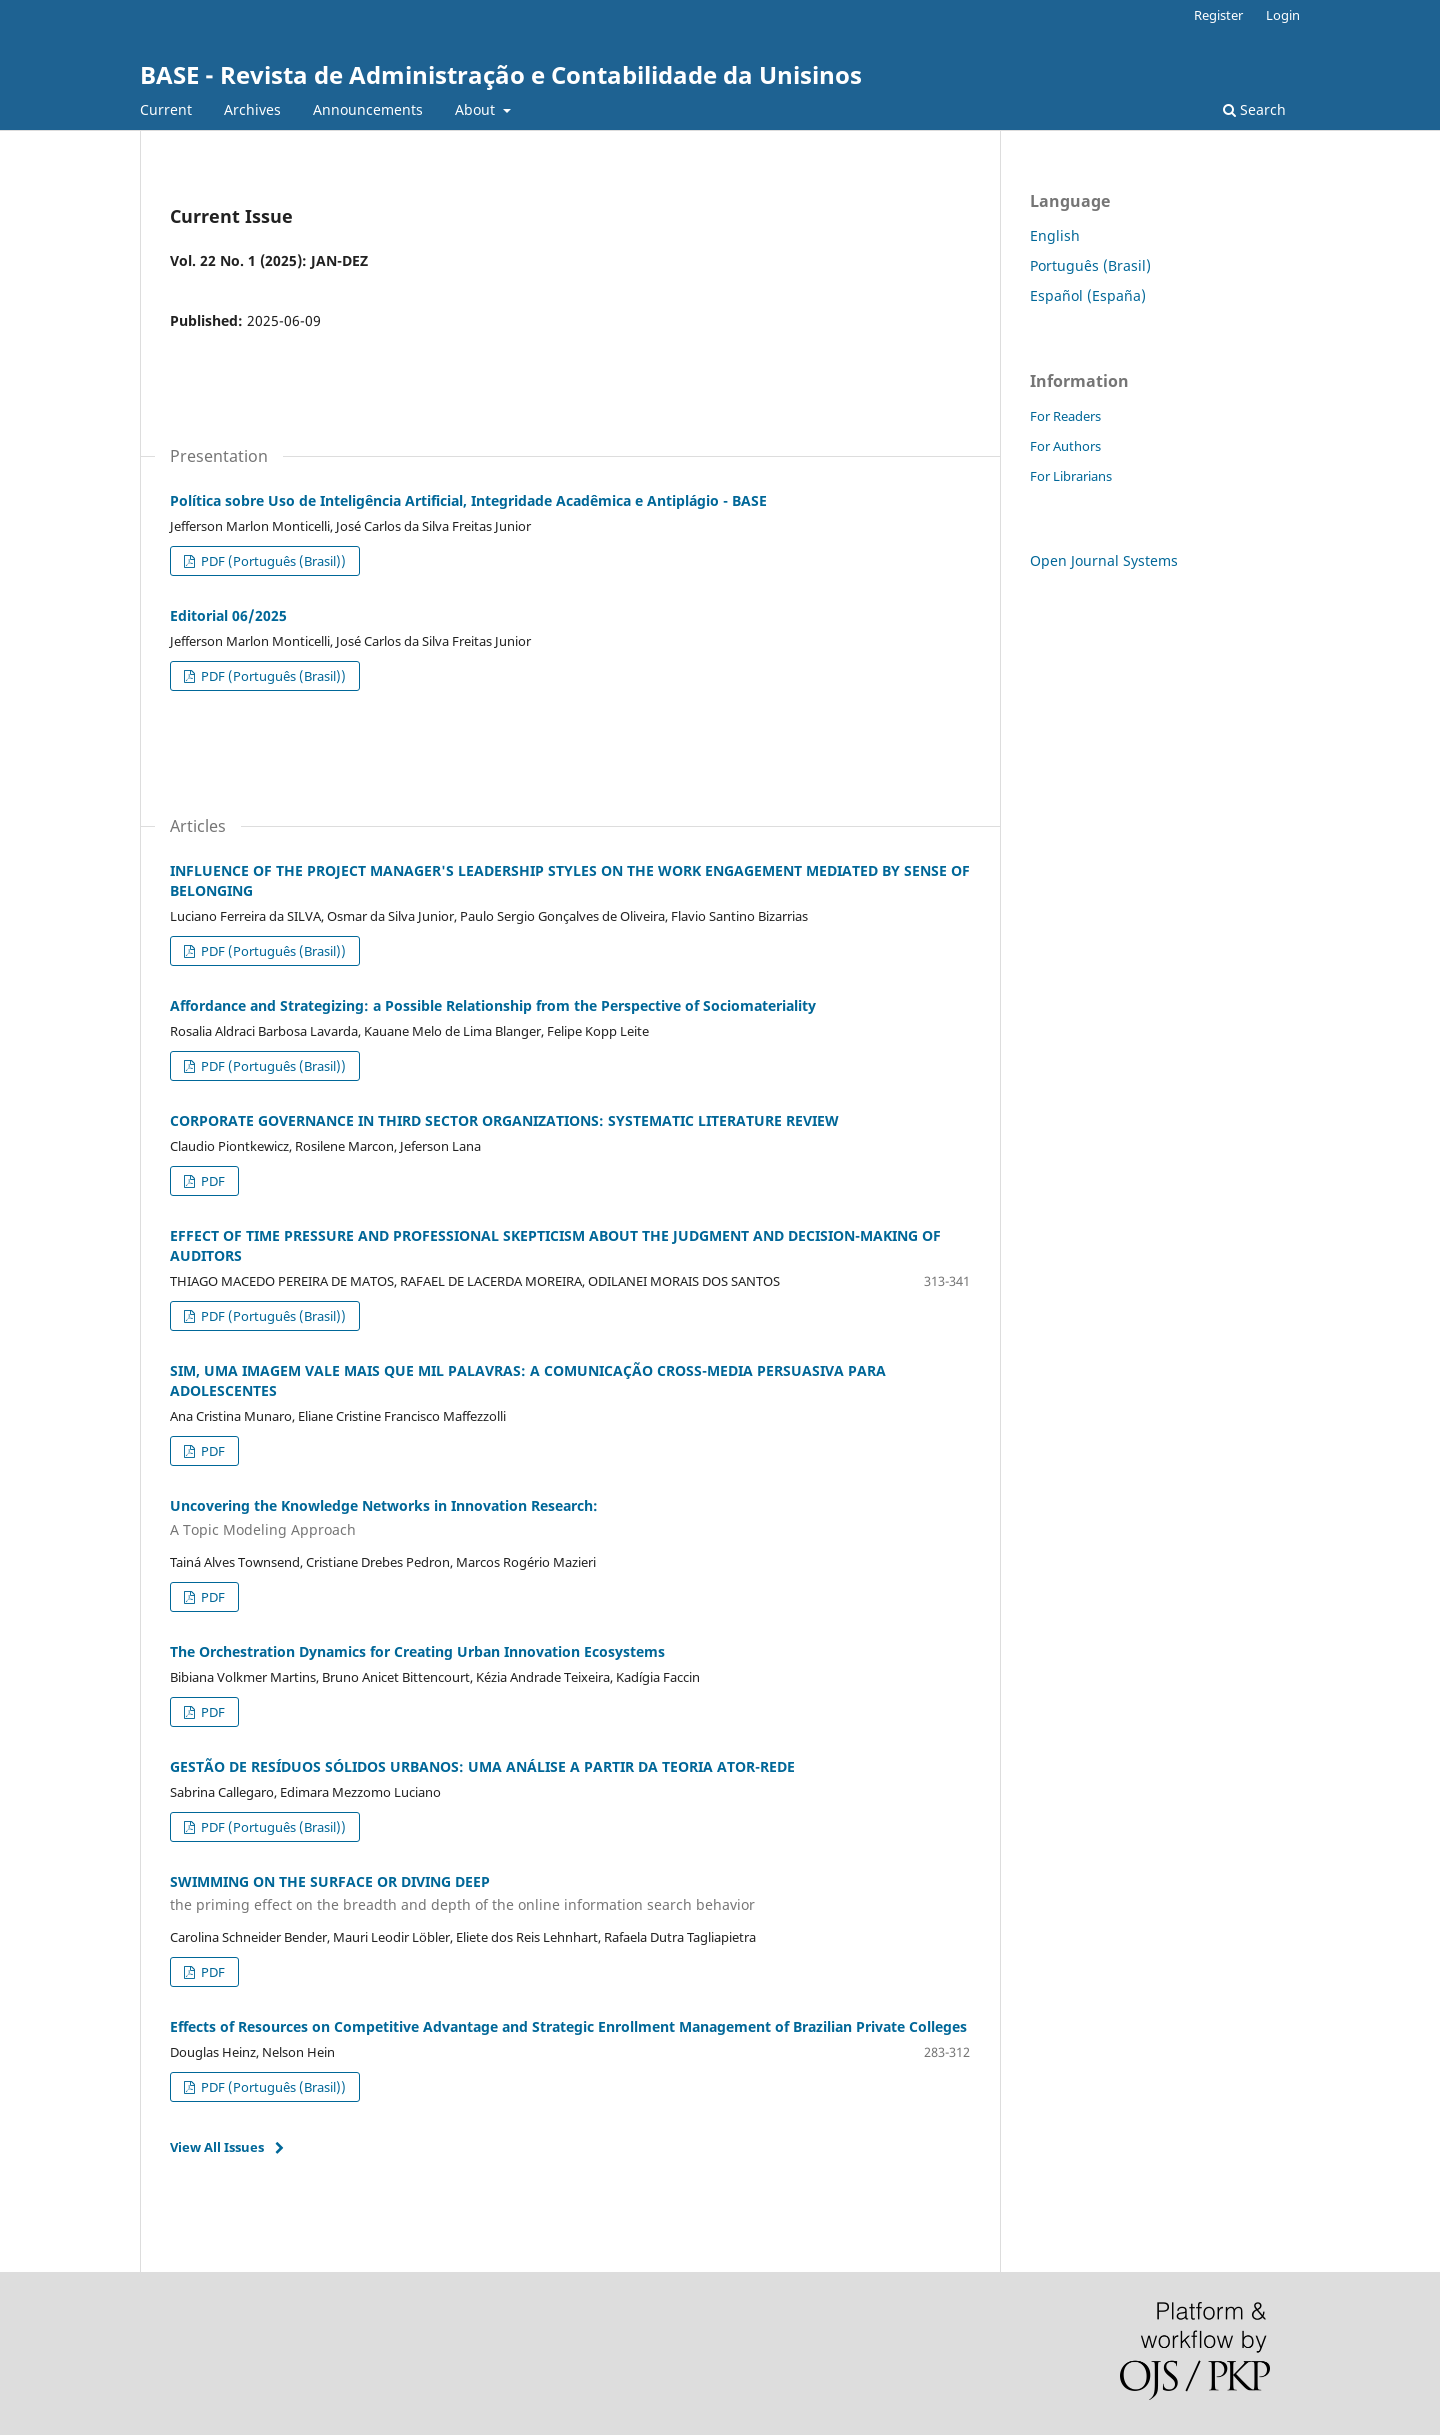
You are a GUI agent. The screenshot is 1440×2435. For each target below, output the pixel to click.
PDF (211, 1181)
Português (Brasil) (1090, 265)
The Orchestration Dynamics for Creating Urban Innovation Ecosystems (417, 1651)
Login (1283, 15)
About (477, 109)
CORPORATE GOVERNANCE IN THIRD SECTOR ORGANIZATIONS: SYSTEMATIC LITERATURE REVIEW (504, 1120)
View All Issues (217, 2147)
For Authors (1065, 446)
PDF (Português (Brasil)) (272, 561)
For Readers (1065, 416)
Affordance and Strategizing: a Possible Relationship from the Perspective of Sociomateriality (493, 1005)
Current (166, 109)
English (1055, 235)
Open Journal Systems (1104, 560)
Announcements (368, 109)
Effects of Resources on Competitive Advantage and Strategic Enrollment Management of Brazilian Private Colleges (568, 2026)
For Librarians (1071, 476)
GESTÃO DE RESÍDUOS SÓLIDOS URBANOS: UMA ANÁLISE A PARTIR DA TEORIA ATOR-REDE (482, 1766)
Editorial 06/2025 (228, 615)
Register (1218, 15)
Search (1254, 109)
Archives (252, 109)
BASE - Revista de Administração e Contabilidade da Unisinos (501, 74)
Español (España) (1088, 295)
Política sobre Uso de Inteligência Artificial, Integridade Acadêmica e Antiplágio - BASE (468, 500)
